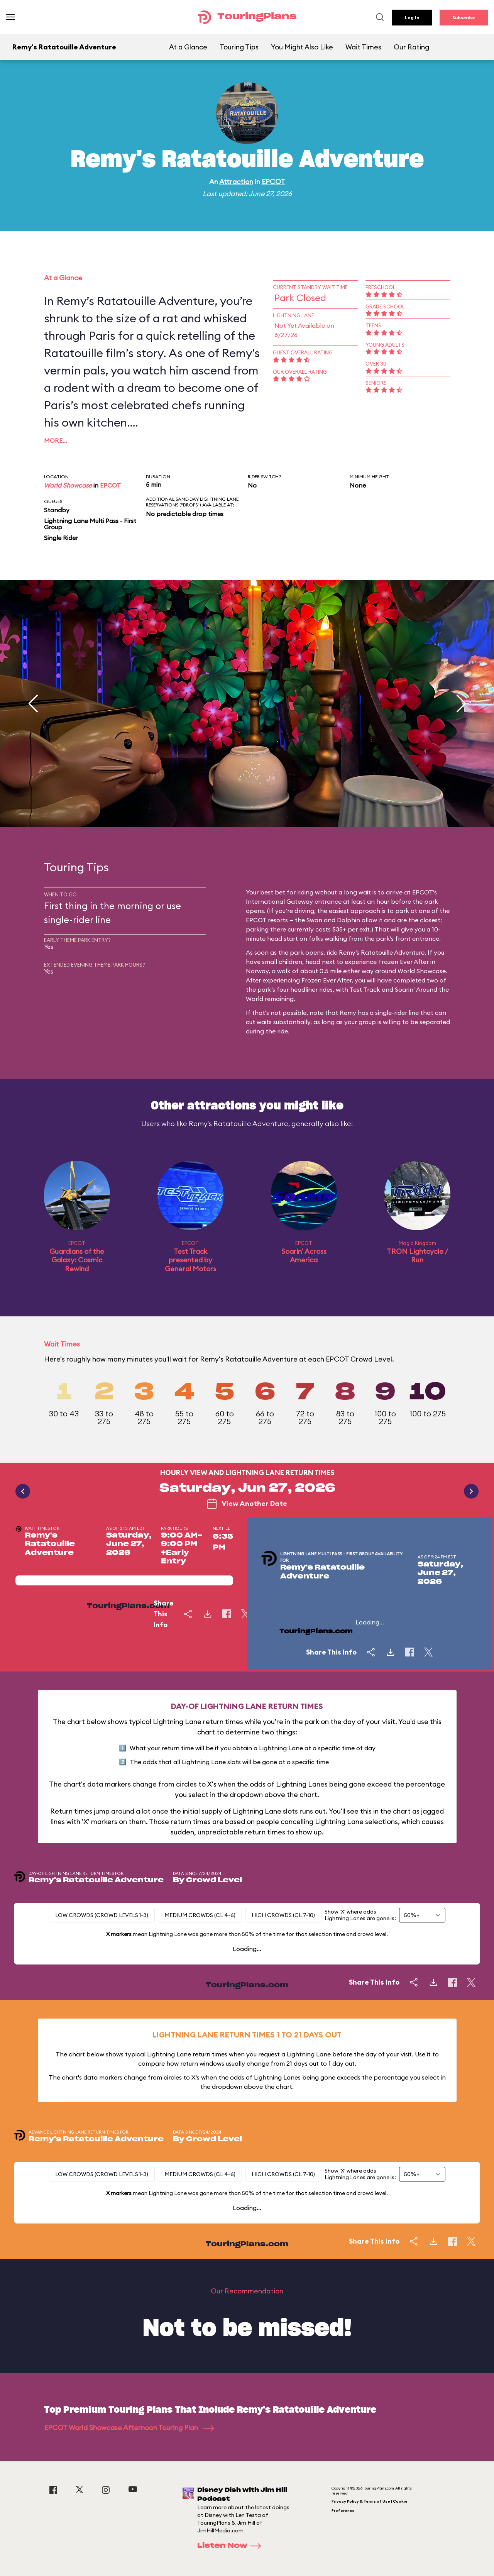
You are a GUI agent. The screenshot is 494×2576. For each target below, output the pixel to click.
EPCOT (273, 181)
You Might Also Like (302, 46)
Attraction (236, 181)
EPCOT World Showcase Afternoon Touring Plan (129, 2427)
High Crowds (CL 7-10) (283, 1915)
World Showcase (68, 485)
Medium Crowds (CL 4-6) (199, 1915)
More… (55, 440)
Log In (412, 17)
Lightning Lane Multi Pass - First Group (90, 524)
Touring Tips (239, 46)
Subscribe (463, 17)
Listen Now (231, 2545)
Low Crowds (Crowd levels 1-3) (101, 1915)
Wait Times (363, 46)
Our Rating (411, 46)
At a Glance (188, 46)
